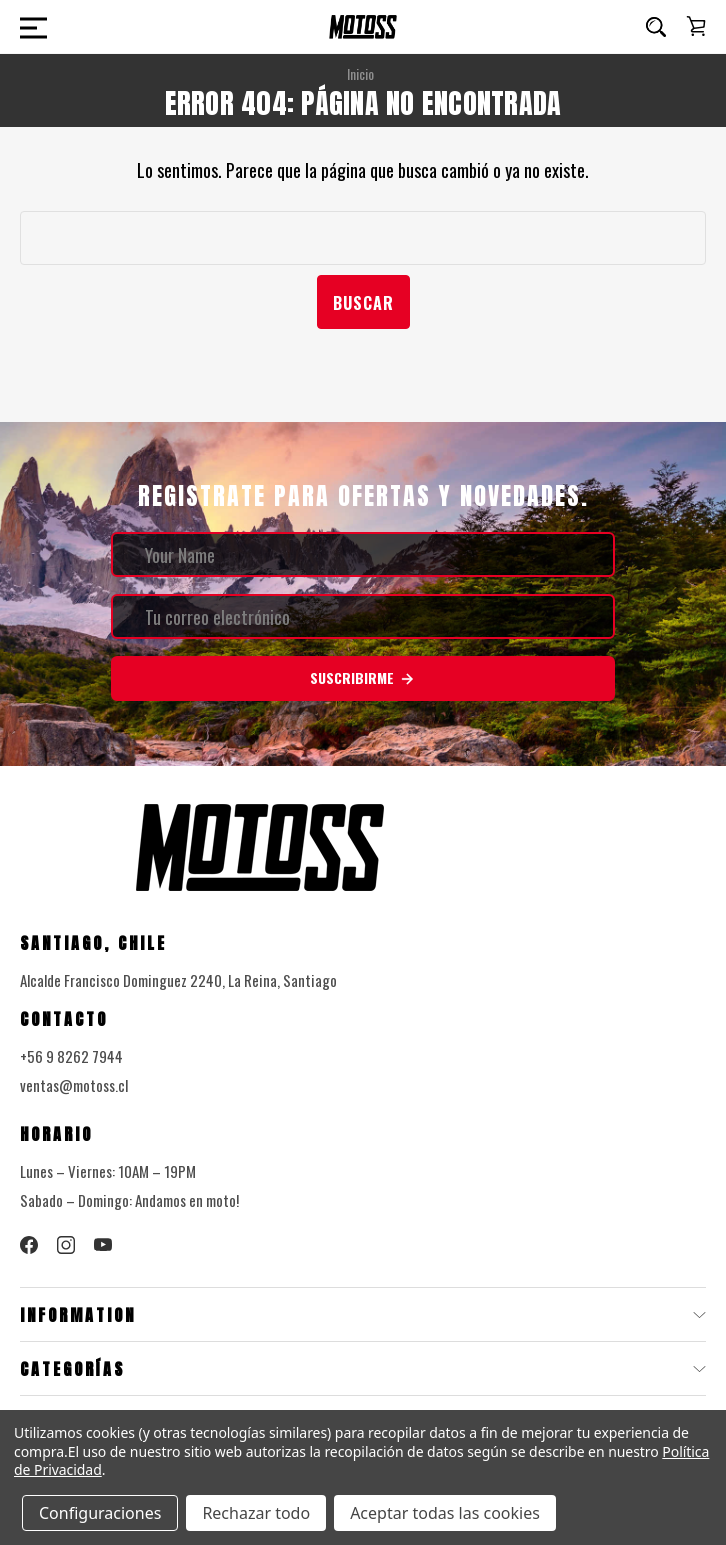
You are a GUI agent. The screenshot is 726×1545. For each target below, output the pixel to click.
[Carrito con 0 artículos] (696, 26)
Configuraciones (100, 1513)
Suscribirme (363, 678)
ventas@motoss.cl (74, 1085)
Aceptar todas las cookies (445, 1513)
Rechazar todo (256, 1513)
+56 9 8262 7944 (71, 1056)
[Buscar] (656, 27)
